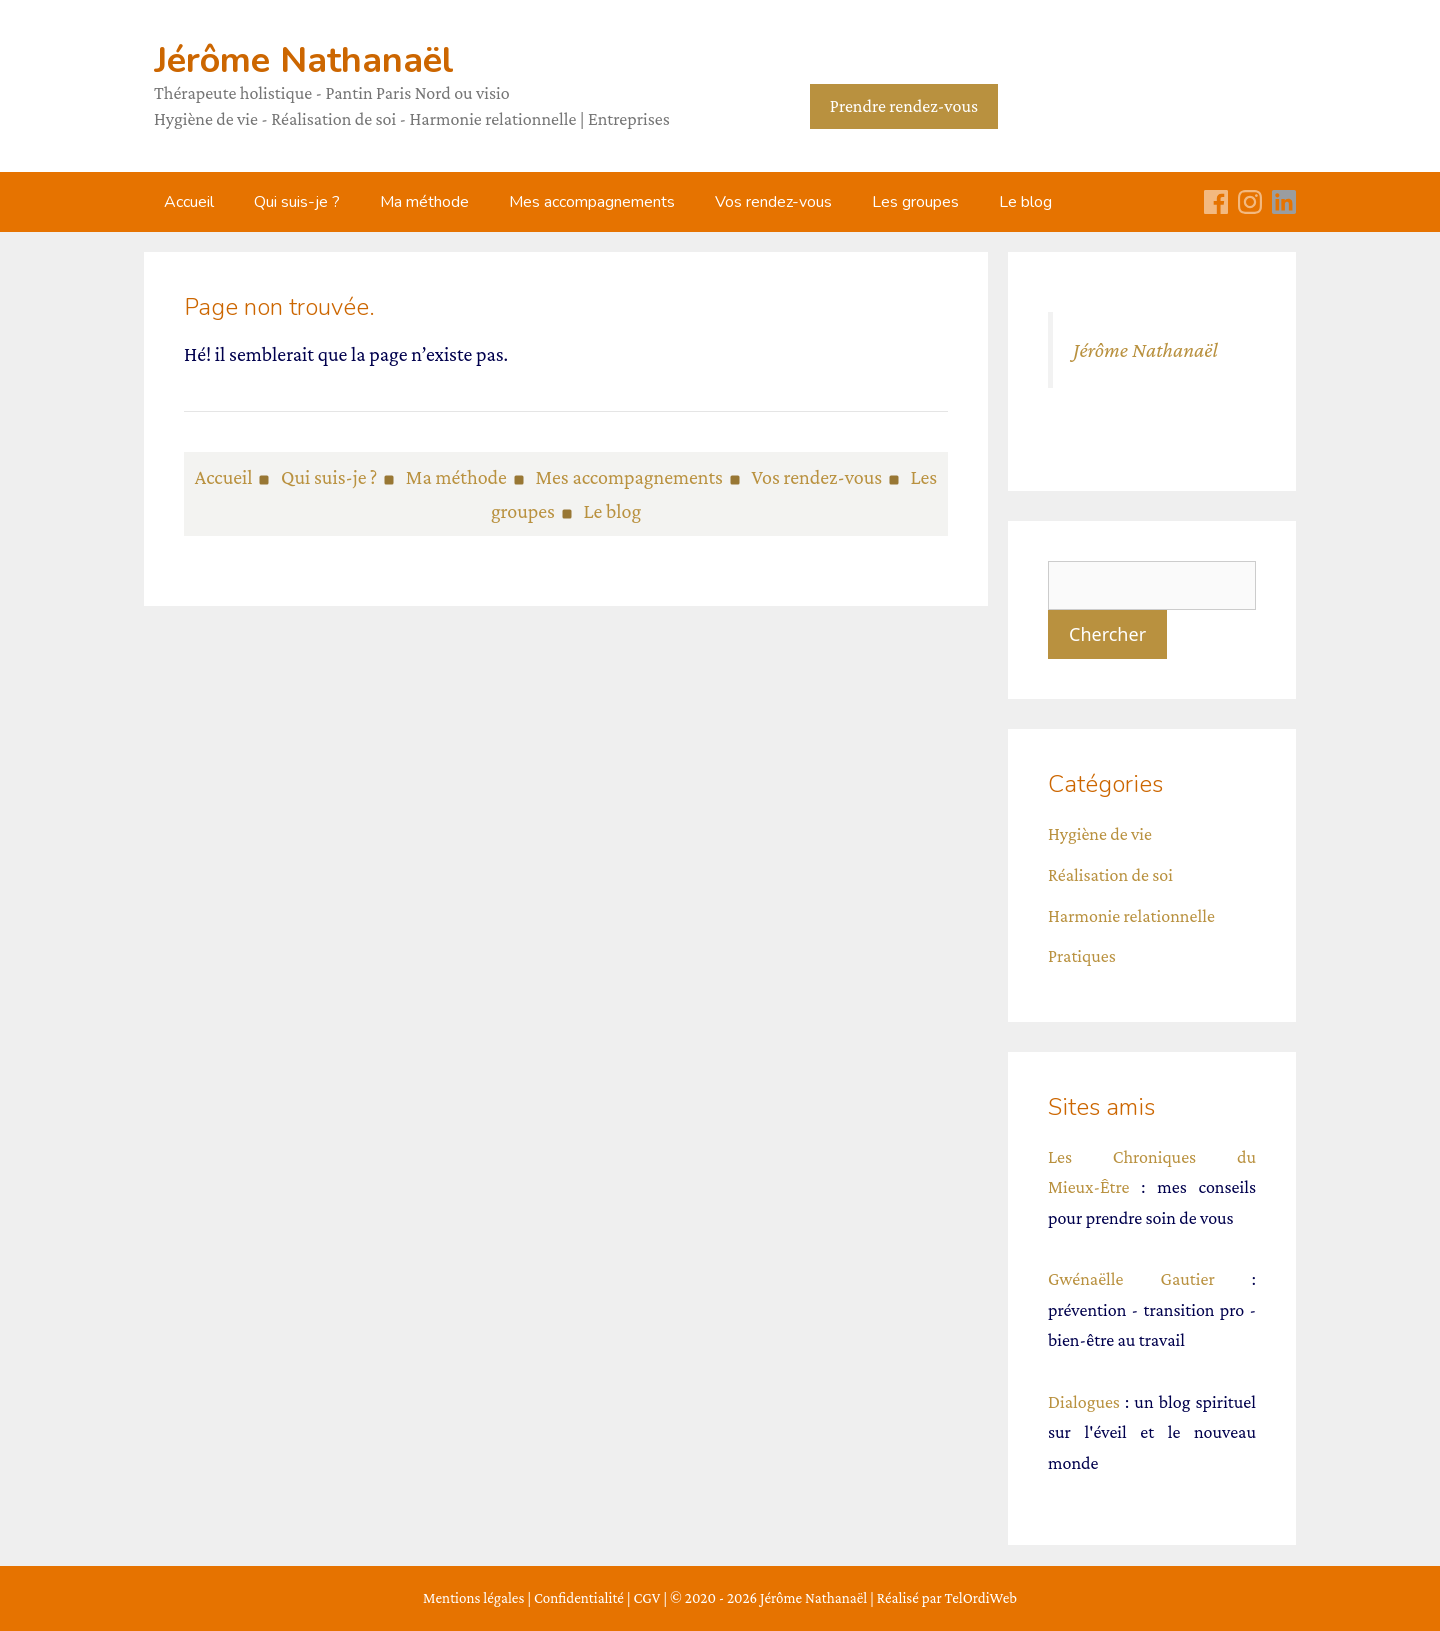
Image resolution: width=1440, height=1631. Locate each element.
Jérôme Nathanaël (304, 60)
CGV (647, 1598)
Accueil (189, 202)
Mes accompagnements (592, 202)
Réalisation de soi (1110, 875)
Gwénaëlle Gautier (1131, 1279)
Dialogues (1084, 1402)
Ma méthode (424, 202)
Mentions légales (473, 1598)
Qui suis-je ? (297, 202)
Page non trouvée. (279, 307)
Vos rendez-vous (773, 202)
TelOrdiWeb (981, 1598)
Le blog (1025, 202)
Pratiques (1082, 956)
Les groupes (915, 202)
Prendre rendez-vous (904, 106)
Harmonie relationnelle (1131, 916)
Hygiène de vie (1100, 834)
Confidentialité (579, 1598)
